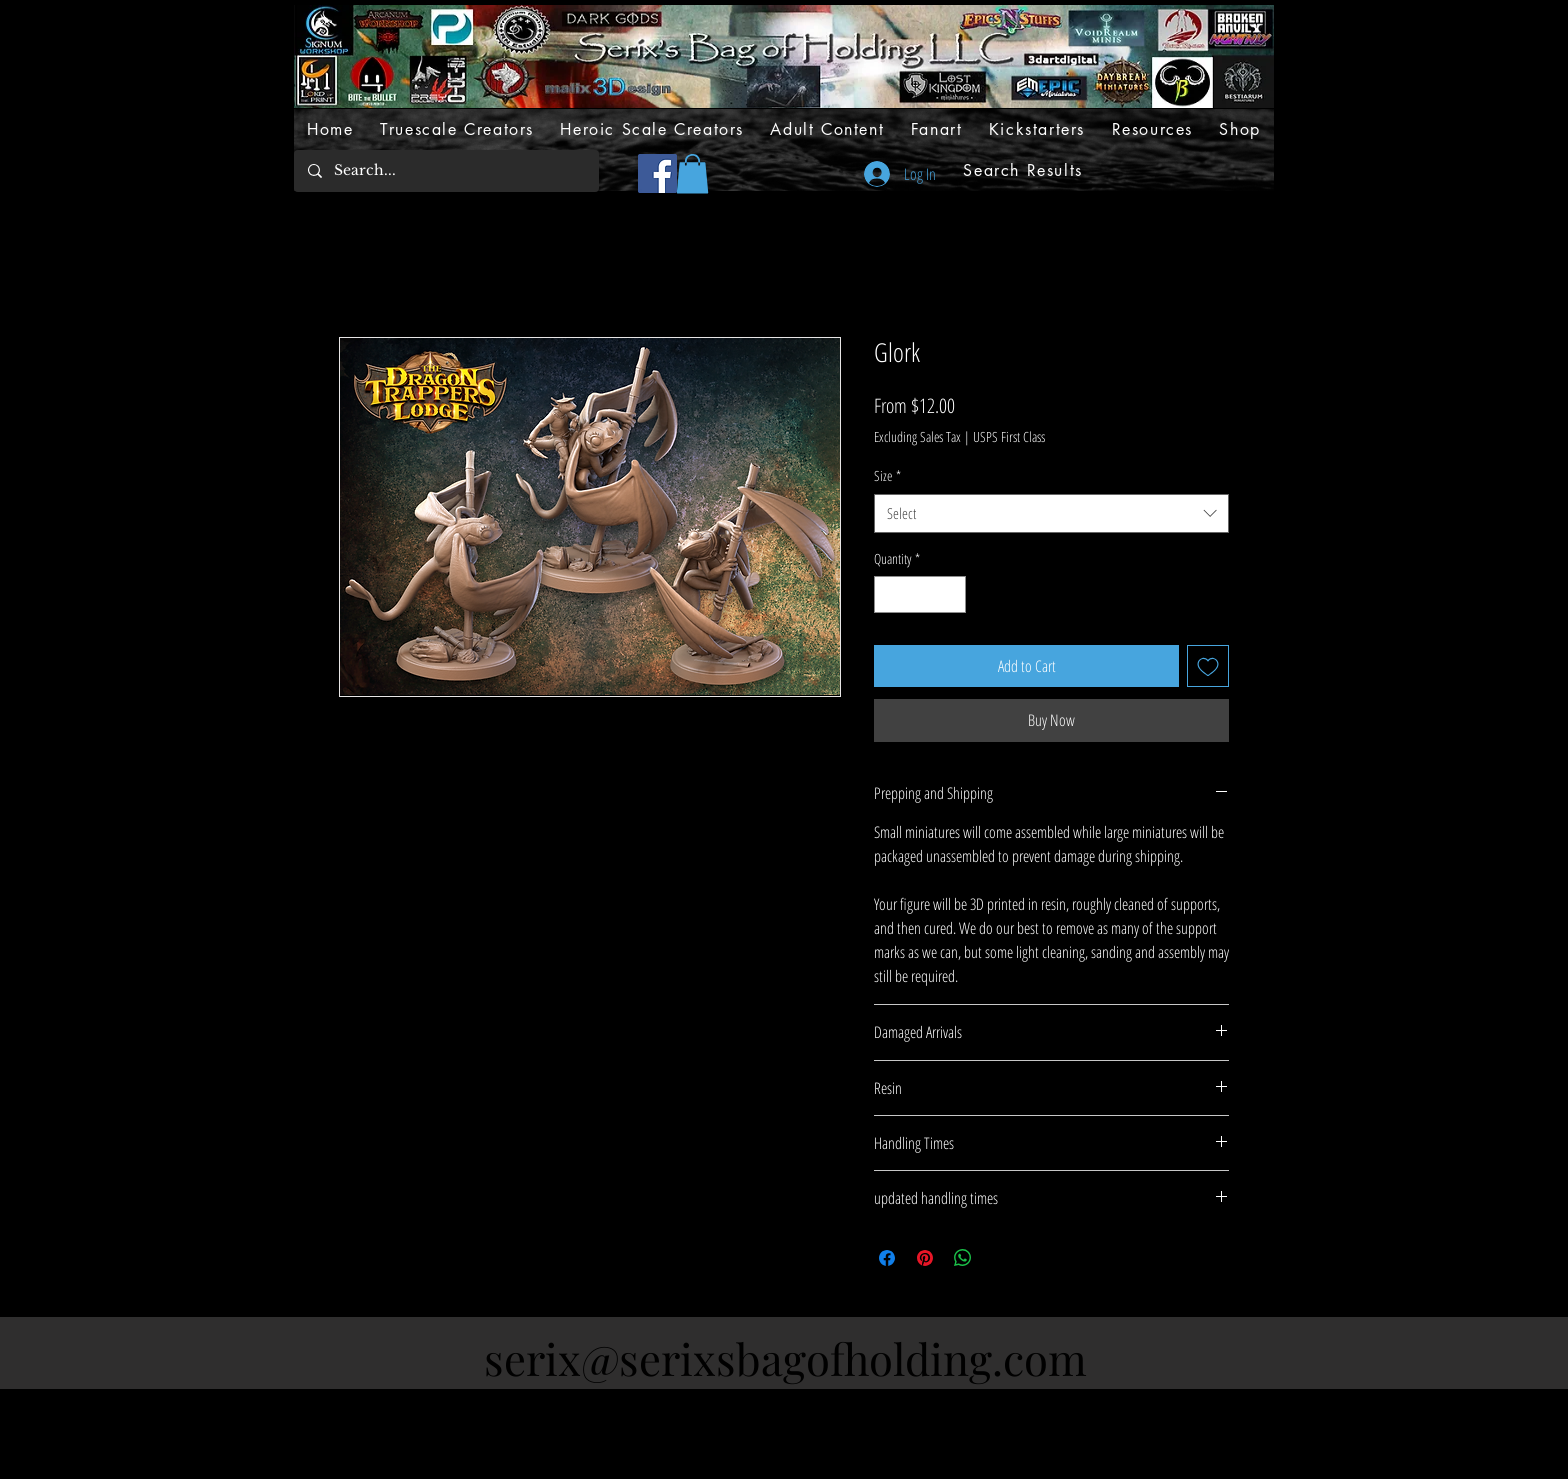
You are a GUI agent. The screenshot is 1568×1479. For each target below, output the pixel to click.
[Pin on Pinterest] (925, 1258)
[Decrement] (889, 594)
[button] (692, 173)
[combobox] (1051, 513)
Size (887, 475)
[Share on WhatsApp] (963, 1258)
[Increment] (950, 594)
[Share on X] (1001, 1258)
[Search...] (445, 171)
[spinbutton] (920, 594)
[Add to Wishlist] (1208, 666)
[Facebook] (657, 173)
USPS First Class (1009, 436)
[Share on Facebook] (887, 1258)
